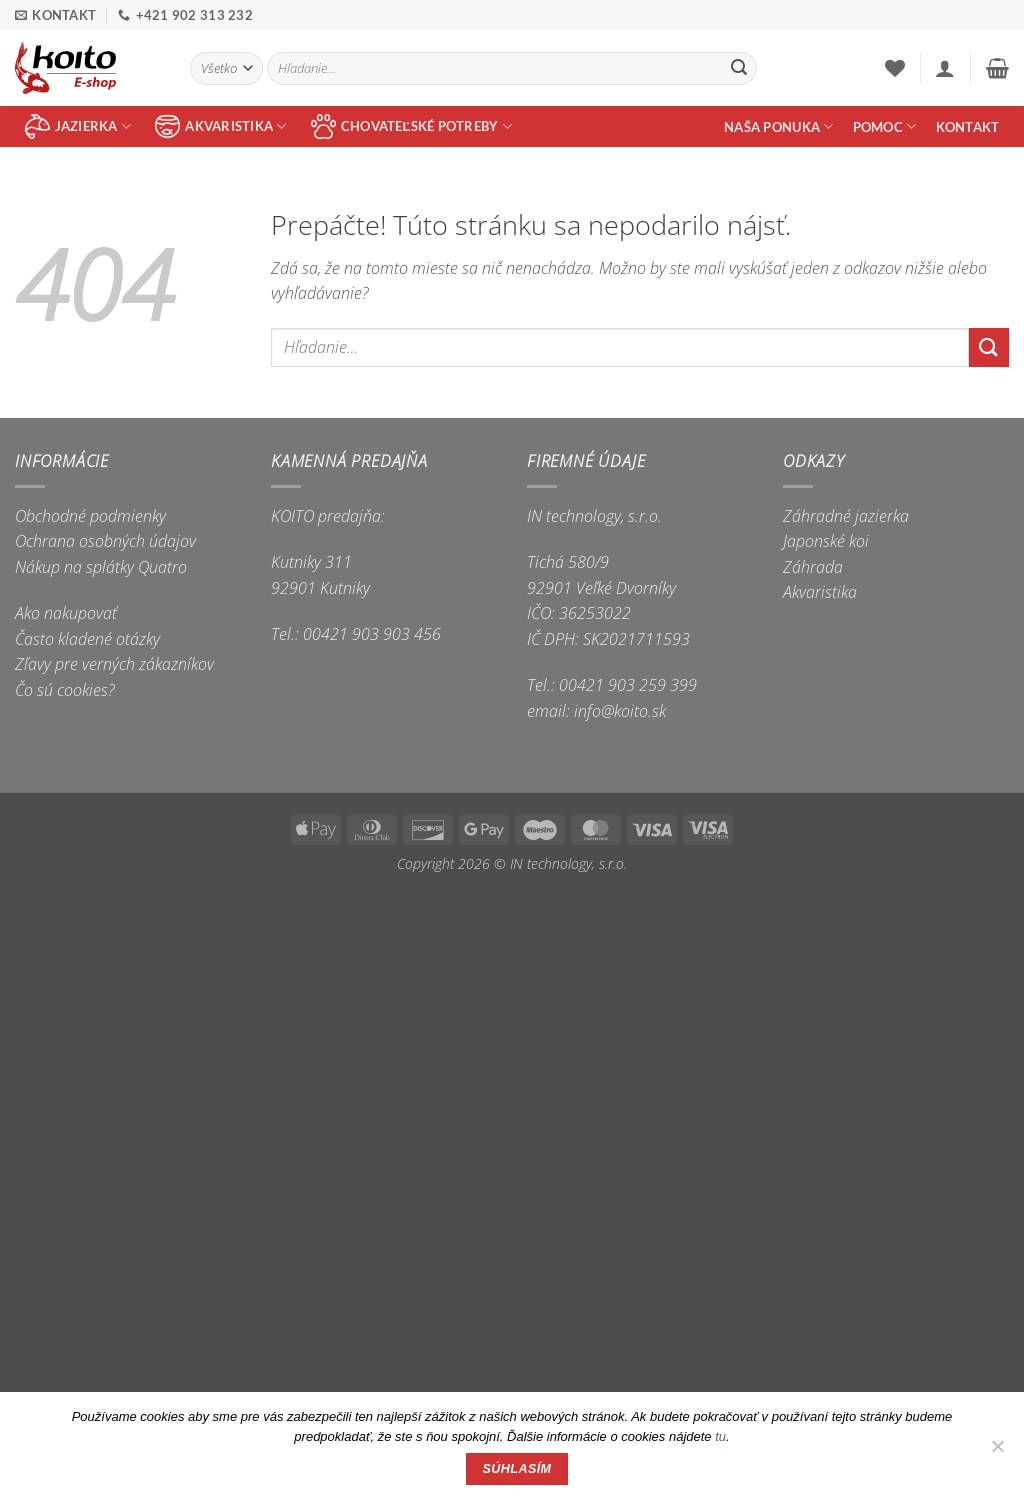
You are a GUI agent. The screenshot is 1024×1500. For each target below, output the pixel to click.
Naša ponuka (778, 126)
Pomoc (885, 126)
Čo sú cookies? (65, 690)
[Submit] (739, 69)
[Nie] (997, 1452)
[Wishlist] (895, 68)
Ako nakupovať (66, 613)
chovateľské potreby (411, 126)
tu (720, 1436)
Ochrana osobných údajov (105, 541)
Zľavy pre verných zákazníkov (114, 664)
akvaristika (220, 126)
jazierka (78, 126)
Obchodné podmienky (90, 516)
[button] (945, 68)
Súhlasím (517, 1469)
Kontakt (968, 127)
